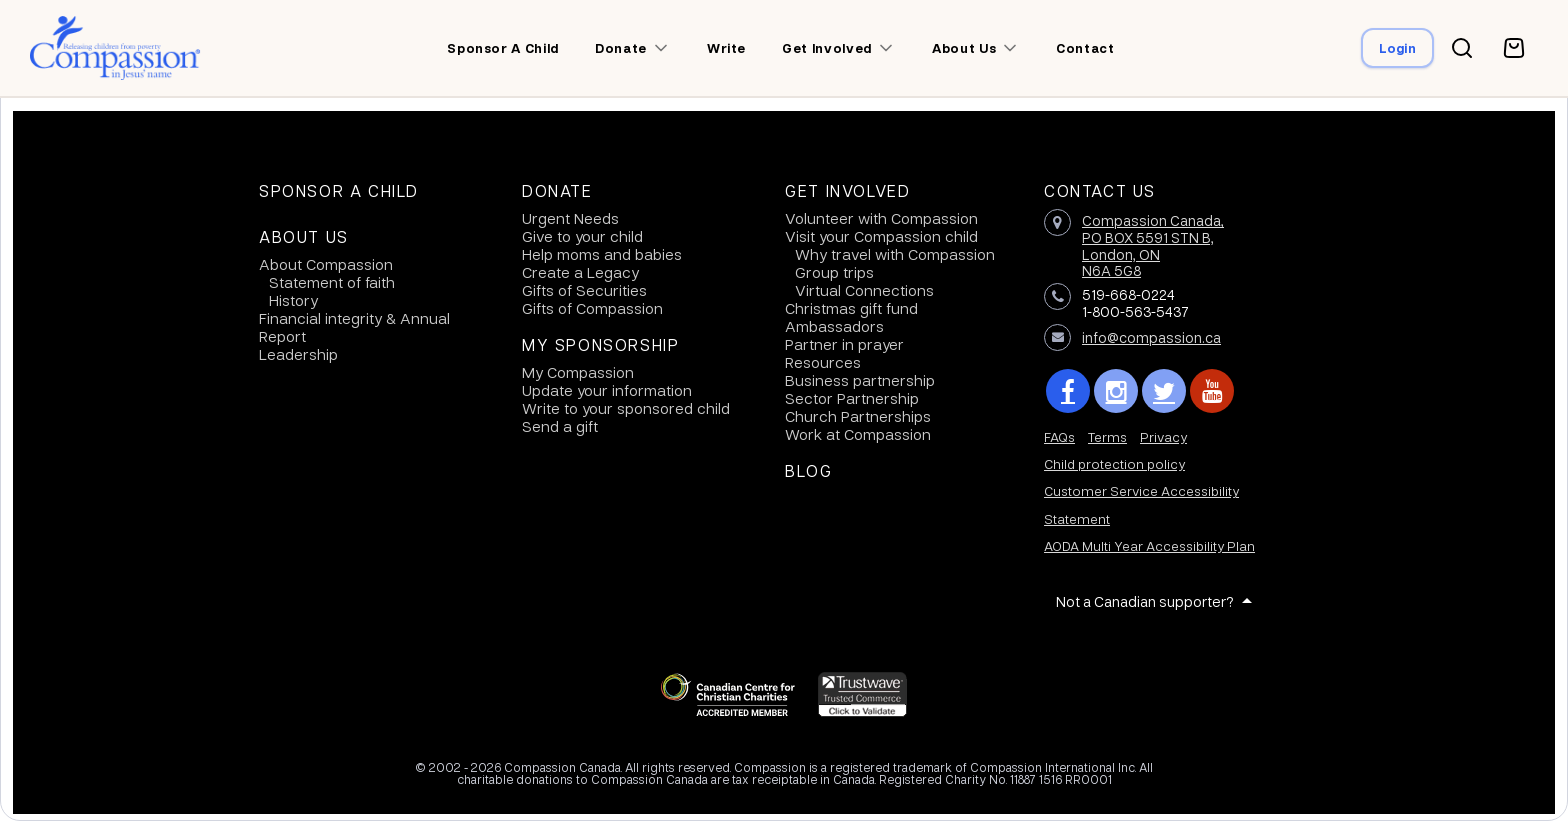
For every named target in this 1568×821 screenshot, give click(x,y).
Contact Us (1100, 191)
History (293, 300)
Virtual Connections (864, 290)
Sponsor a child (503, 48)
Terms (1107, 436)
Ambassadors (834, 326)
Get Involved (847, 191)
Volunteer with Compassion (881, 218)
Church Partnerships (858, 416)
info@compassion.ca (1151, 337)
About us (964, 48)
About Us (304, 237)
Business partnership (860, 380)
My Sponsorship (600, 345)
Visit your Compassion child (881, 236)
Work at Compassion (858, 434)
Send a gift (560, 426)
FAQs (1059, 436)
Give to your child (582, 236)
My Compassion (578, 372)
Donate (621, 48)
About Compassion (326, 264)
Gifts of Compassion (592, 308)
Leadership (298, 354)
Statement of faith (332, 282)
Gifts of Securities (584, 290)
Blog (808, 471)
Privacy (1163, 436)
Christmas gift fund (851, 308)
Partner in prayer (844, 344)
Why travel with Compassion (895, 254)
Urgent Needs (570, 218)
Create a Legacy (580, 272)
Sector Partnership (852, 398)
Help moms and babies (602, 254)
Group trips (834, 272)
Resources (823, 362)
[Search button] (1462, 48)
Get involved (827, 48)
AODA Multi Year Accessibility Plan (1149, 545)
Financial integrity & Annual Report (354, 327)
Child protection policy (1114, 463)
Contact (1085, 48)
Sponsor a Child (339, 191)
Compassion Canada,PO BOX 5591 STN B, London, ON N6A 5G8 (1153, 245)
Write (726, 48)
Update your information (607, 390)
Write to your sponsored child (626, 408)
